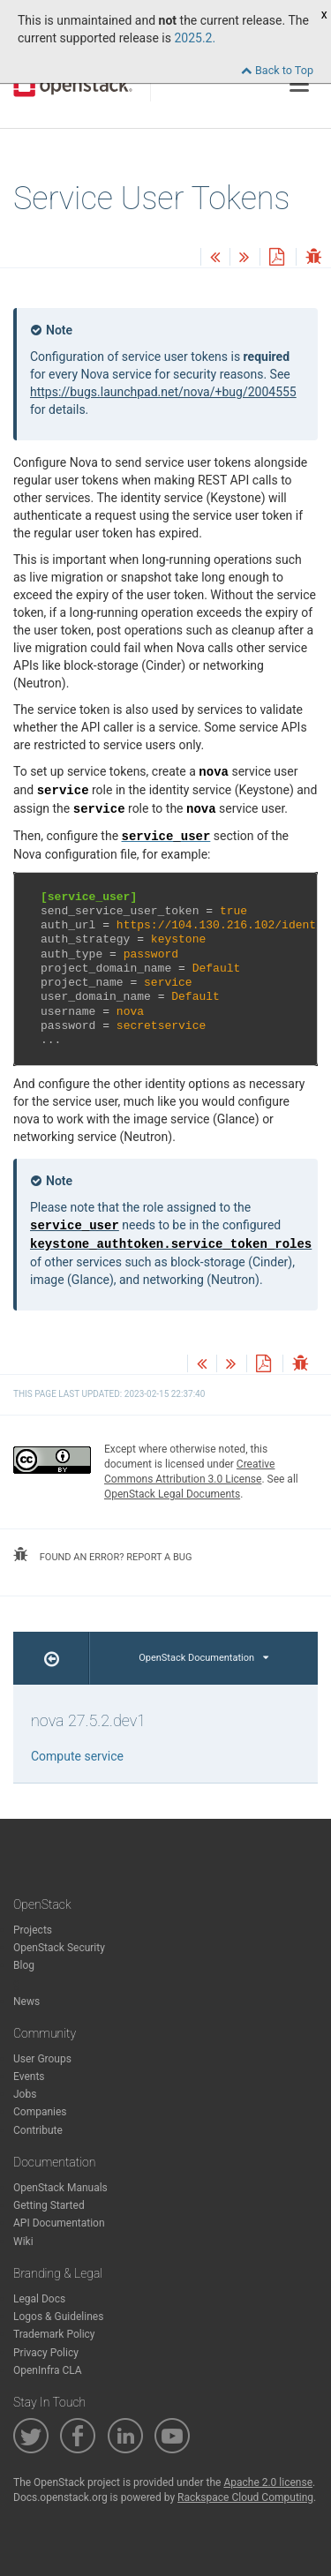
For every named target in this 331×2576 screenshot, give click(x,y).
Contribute (38, 2130)
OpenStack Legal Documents (172, 1494)
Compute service (77, 1756)
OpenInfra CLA (47, 2370)
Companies (40, 2112)
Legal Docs (39, 2299)
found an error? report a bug (102, 1555)
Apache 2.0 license (267, 2482)
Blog (23, 1965)
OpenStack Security (59, 1947)
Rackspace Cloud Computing (245, 2497)
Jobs (24, 2094)
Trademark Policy (54, 2334)
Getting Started (49, 2205)
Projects (32, 1930)
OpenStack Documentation (203, 1658)
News (26, 2001)
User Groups (42, 2059)
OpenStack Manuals (60, 2188)
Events (29, 2076)
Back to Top (277, 70)
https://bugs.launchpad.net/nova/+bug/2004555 (163, 392)
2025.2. (194, 38)
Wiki (23, 2241)
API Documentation (59, 2223)
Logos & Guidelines (58, 2316)
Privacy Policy (46, 2353)
